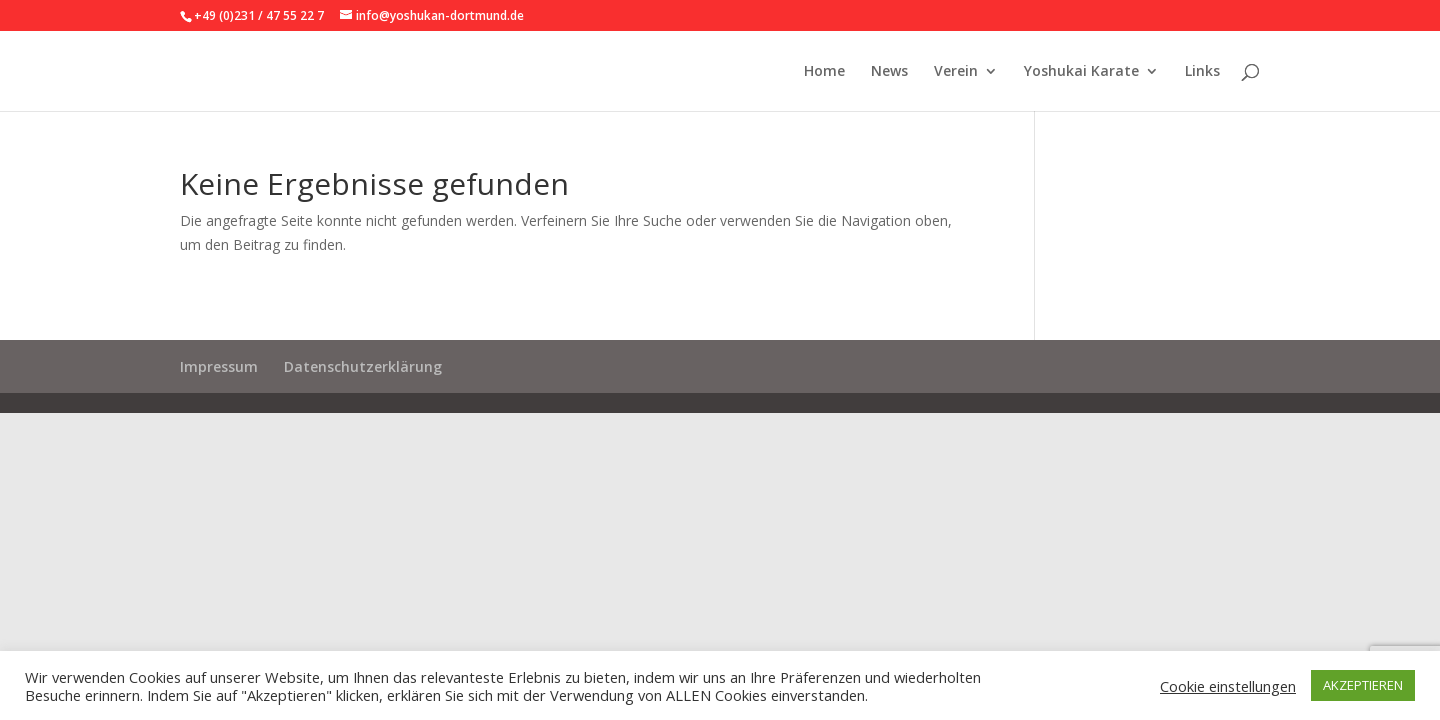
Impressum (219, 366)
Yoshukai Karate (1081, 72)
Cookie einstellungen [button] (1228, 686)
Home (824, 72)
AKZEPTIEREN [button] (1363, 685)
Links (1202, 72)
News (889, 72)
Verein (956, 72)
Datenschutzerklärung (363, 366)
